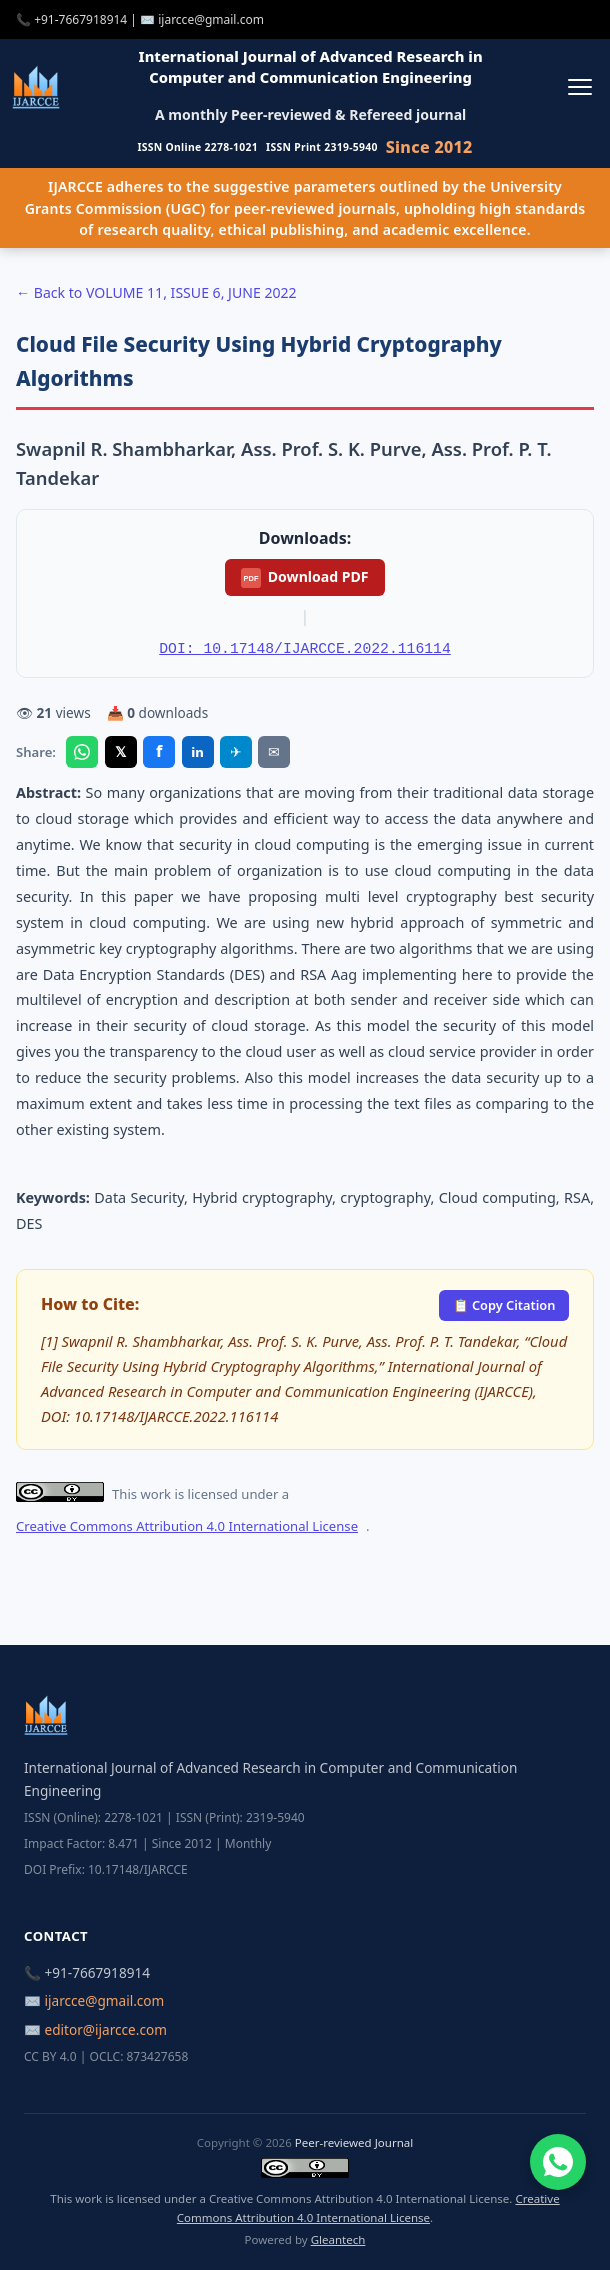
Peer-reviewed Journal (354, 2142)
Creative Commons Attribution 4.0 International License (187, 1526)
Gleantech (338, 2239)
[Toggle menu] (579, 86)
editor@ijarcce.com (106, 2029)
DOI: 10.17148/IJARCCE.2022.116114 (304, 649)
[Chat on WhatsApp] (558, 2162)
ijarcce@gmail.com (211, 19)
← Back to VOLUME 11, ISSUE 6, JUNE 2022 (156, 292)
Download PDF (304, 577)
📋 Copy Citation (504, 1305)
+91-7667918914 (80, 19)
